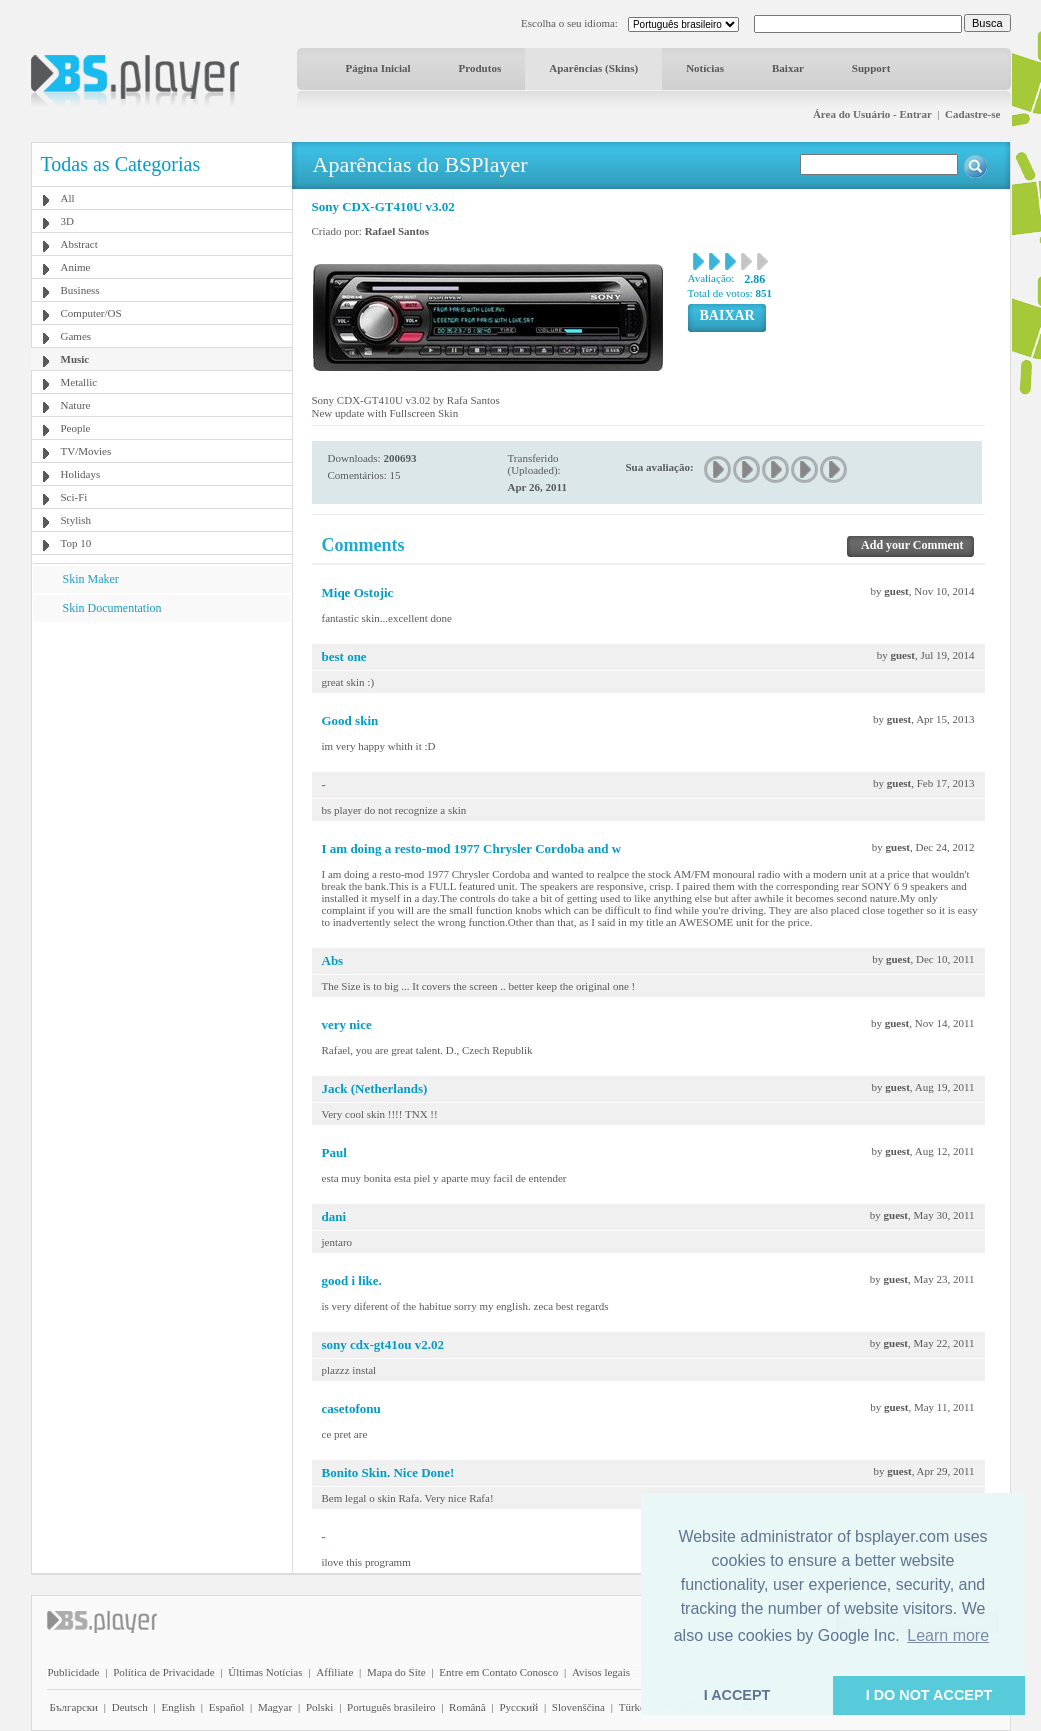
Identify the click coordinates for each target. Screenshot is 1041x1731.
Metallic (79, 382)
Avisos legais (601, 1672)
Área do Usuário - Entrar (872, 114)
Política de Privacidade (163, 1672)
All (68, 198)
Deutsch (130, 1707)
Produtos (480, 68)
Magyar (275, 1707)
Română (467, 1707)
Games (76, 336)
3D (67, 221)
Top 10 (76, 543)
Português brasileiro (391, 1707)
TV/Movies (86, 451)
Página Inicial (378, 68)
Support (871, 68)
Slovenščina (578, 1707)
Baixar (788, 68)
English (178, 1707)
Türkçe (634, 1707)
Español (226, 1707)
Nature (76, 405)
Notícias (705, 68)
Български (74, 1707)
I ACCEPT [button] (737, 1695)
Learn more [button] (948, 1635)
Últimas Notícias (265, 1672)
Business (80, 290)
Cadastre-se (972, 114)
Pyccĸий (518, 1707)
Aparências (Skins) (593, 68)
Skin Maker (91, 579)
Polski (320, 1707)
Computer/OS (91, 313)
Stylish (76, 520)
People (76, 428)
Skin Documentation (112, 608)
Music (75, 359)
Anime (76, 267)
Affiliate (334, 1672)
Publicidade (74, 1672)
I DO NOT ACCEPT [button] (929, 1695)
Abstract (79, 244)
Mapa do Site (396, 1672)
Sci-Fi (74, 497)
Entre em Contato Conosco (498, 1672)
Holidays (81, 474)
